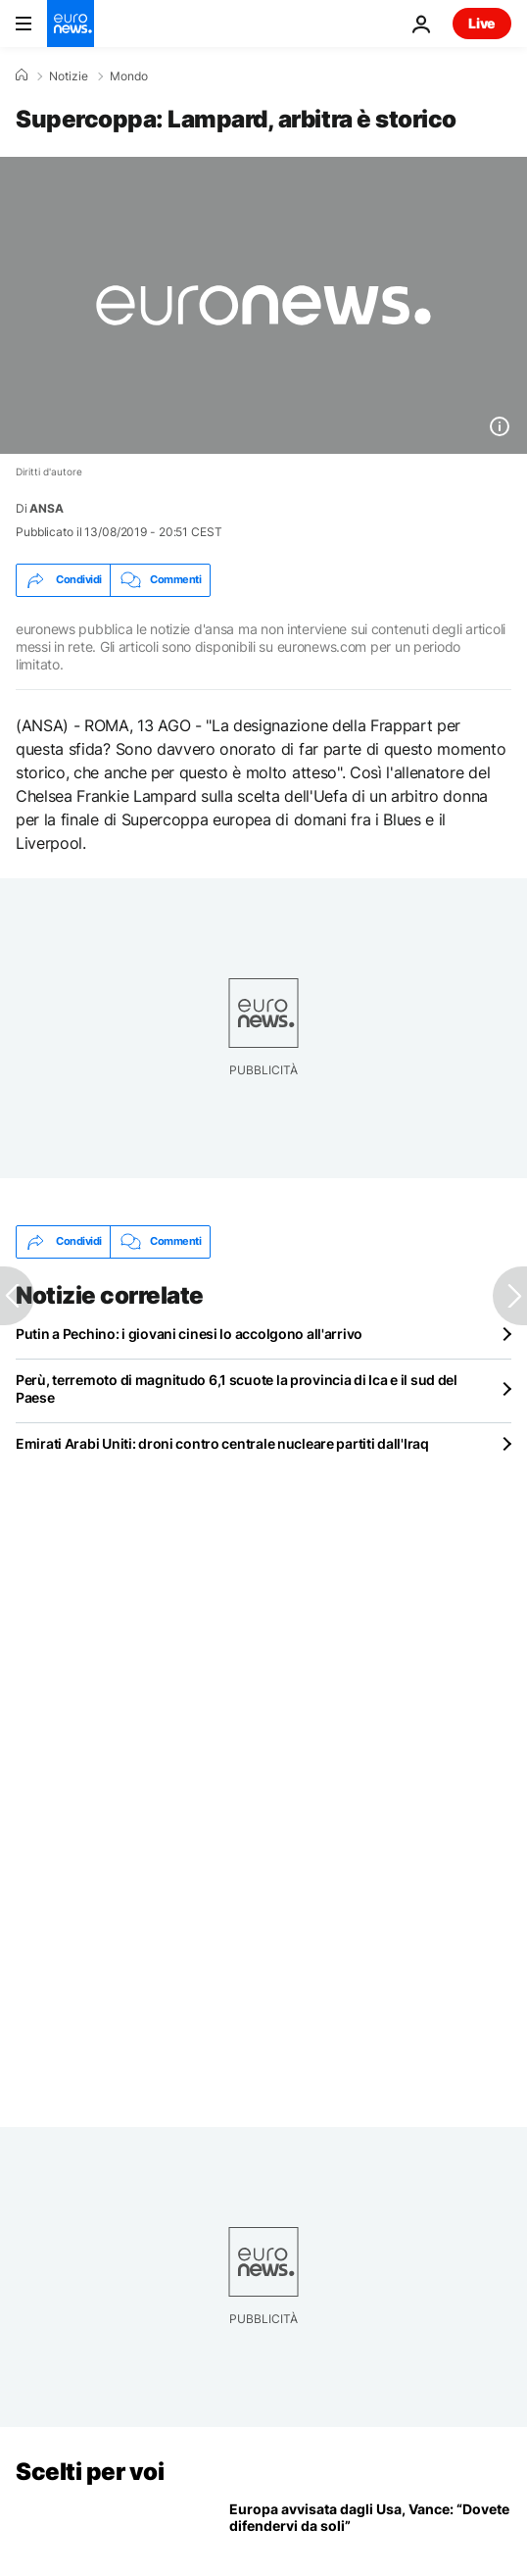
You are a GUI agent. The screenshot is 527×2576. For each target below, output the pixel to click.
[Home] (21, 75)
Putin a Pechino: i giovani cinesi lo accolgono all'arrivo (189, 1333)
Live (482, 23)
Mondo (129, 76)
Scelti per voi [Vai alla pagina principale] (90, 2471)
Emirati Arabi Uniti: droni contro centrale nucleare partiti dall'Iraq (222, 1443)
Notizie (68, 76)
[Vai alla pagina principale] (70, 23)
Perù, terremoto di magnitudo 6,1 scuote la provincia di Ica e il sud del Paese (236, 1388)
